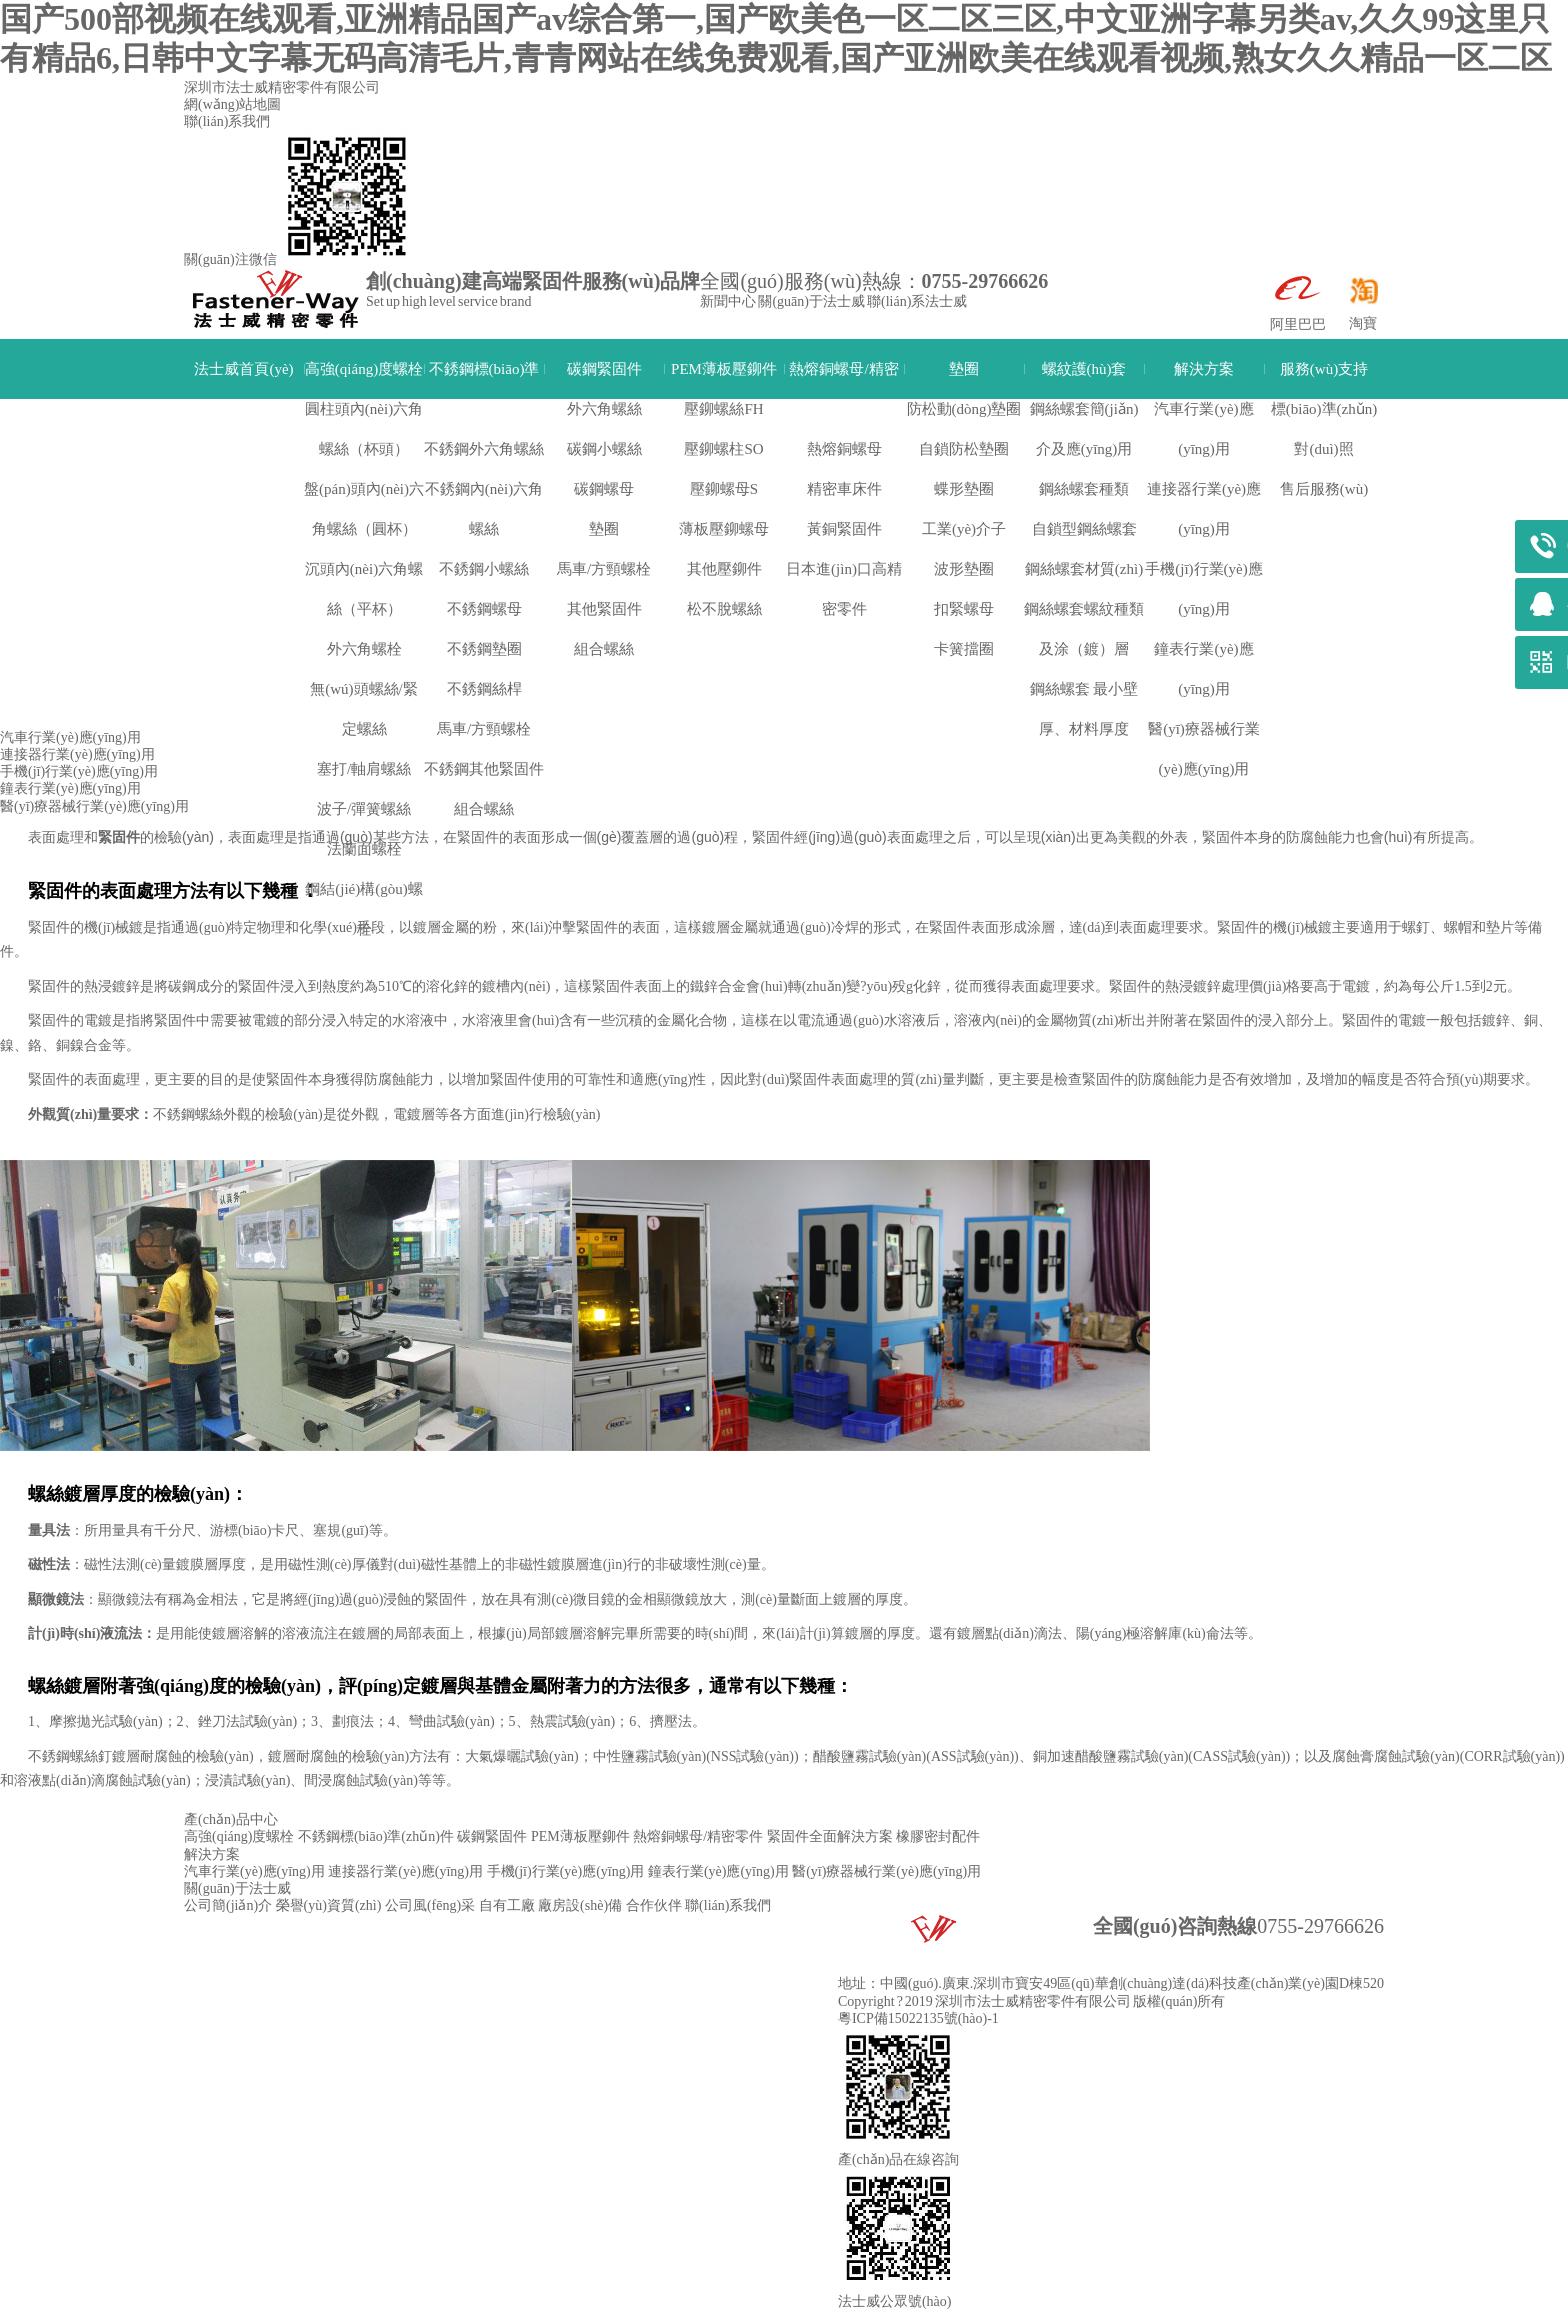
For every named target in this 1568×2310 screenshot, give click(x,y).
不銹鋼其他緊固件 (484, 769)
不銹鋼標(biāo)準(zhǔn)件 (484, 389)
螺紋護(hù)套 (1084, 369)
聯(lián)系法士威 (917, 301)
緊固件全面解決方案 (830, 1836)
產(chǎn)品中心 (231, 1819)
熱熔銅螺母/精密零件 (843, 389)
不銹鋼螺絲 (188, 1114)
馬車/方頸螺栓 (484, 729)
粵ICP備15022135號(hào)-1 (918, 2018)
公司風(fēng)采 (430, 1905)
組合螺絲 (484, 809)
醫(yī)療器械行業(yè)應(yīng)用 (94, 806)
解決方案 (1204, 369)
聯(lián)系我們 (227, 121)
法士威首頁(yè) (243, 369)
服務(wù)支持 (1324, 369)
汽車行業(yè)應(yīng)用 (70, 737)
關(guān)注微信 (230, 259)
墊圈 (964, 369)
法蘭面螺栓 (364, 849)
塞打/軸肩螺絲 (364, 769)
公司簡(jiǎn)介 (228, 1905)
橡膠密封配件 (938, 1836)
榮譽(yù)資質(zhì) (329, 1905)
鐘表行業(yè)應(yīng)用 (70, 788)
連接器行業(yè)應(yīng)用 (77, 754)
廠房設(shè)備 (580, 1905)
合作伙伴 (654, 1905)
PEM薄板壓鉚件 (724, 369)
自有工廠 (507, 1905)
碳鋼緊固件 (604, 369)
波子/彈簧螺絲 (364, 809)
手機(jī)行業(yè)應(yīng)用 (573, 673)
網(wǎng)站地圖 (232, 104)
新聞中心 (728, 301)
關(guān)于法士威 (811, 301)
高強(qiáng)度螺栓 (364, 369)
